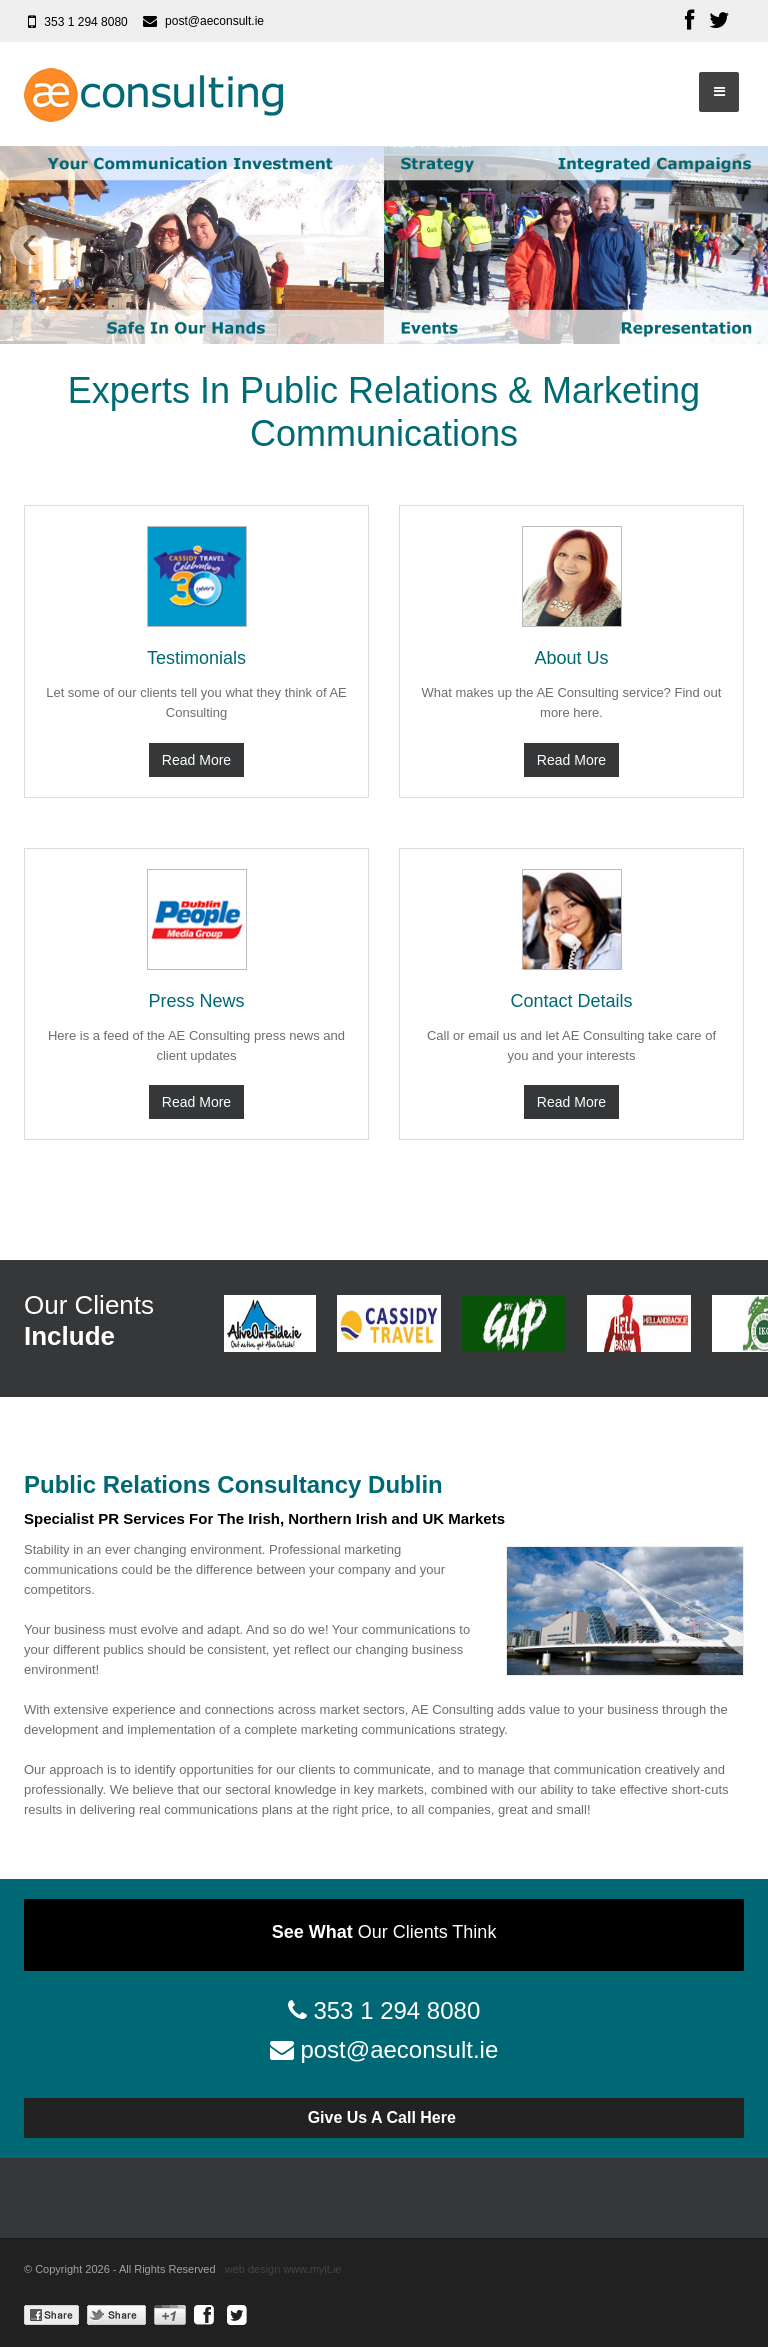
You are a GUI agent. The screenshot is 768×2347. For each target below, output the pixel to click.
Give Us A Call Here (384, 2117)
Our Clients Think (384, 1932)
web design (253, 2269)
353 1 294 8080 (85, 22)
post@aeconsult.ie (214, 21)
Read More (196, 760)
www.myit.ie (312, 2269)
